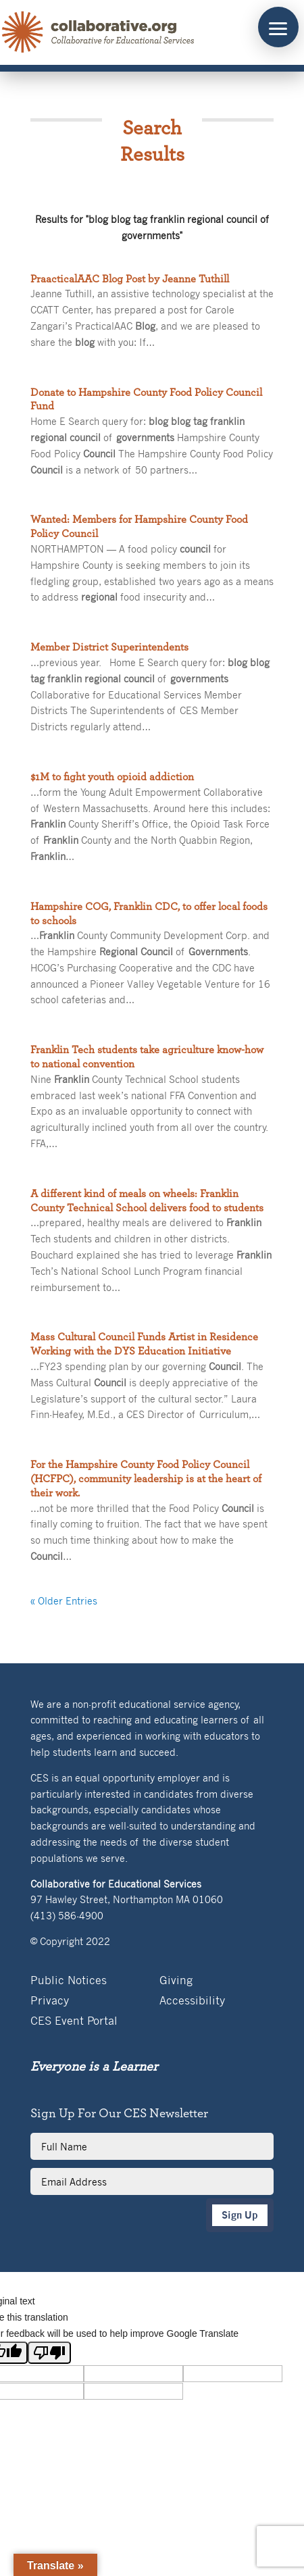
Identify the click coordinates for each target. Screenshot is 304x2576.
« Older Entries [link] (63, 1600)
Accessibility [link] (192, 2001)
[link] (98, 32)
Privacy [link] (49, 2001)
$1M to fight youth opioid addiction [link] (112, 777)
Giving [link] (176, 1981)
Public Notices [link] (68, 1981)
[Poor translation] (49, 2353)
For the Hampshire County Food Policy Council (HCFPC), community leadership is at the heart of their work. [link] (145, 1478)
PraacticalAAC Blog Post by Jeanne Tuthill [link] (129, 279)
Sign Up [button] (240, 2215)
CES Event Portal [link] (74, 2021)
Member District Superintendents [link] (109, 647)
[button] (278, 27)
